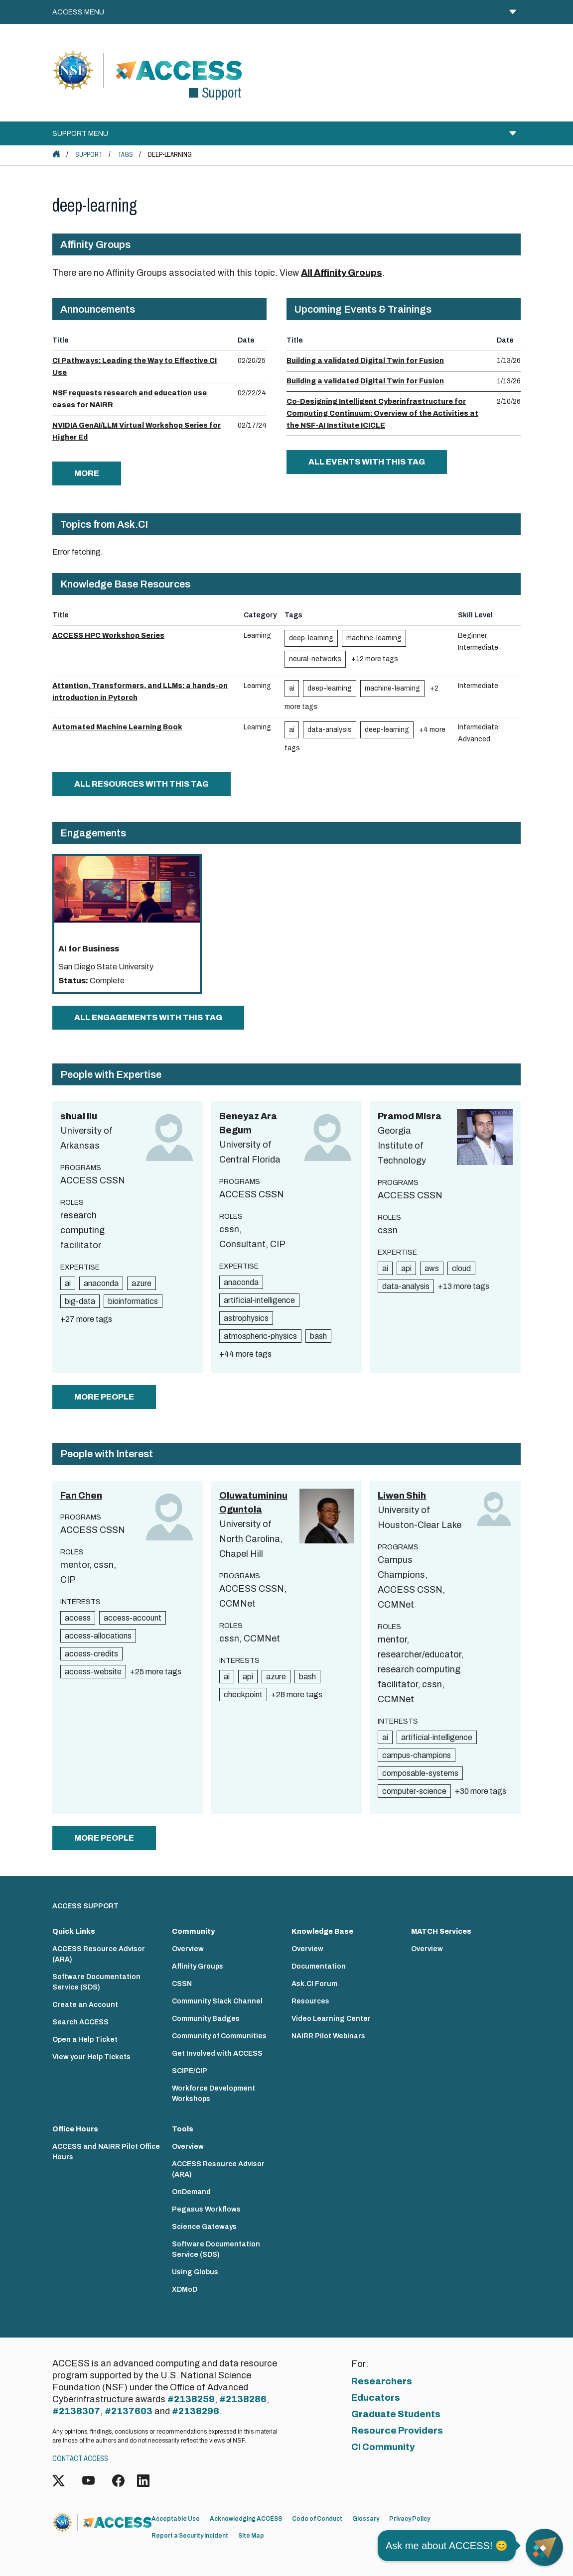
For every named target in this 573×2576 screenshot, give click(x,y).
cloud (461, 1268)
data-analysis (329, 729)
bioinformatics (133, 1301)
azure (141, 1283)
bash (318, 1336)
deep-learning (311, 638)
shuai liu (78, 1116)
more (86, 473)
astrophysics (246, 1318)
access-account (132, 1618)
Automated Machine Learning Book (117, 727)
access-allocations (98, 1636)
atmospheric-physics (260, 1336)
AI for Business (88, 948)
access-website (93, 1671)
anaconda (101, 1283)
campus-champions (416, 1755)
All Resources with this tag (141, 784)
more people (104, 1397)
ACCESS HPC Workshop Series (108, 635)
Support (89, 154)
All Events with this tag (366, 462)
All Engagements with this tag (148, 1017)
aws (432, 1268)
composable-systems (420, 1773)
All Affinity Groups (341, 273)
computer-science (414, 1791)
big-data (80, 1301)
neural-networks (315, 659)
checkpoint (243, 1694)
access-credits (91, 1653)
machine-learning (374, 638)
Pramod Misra (409, 1116)
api (406, 1268)
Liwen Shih (402, 1496)
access (78, 1618)
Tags (125, 154)
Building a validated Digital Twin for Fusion (365, 360)
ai (291, 688)
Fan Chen (81, 1496)
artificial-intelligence (259, 1300)
